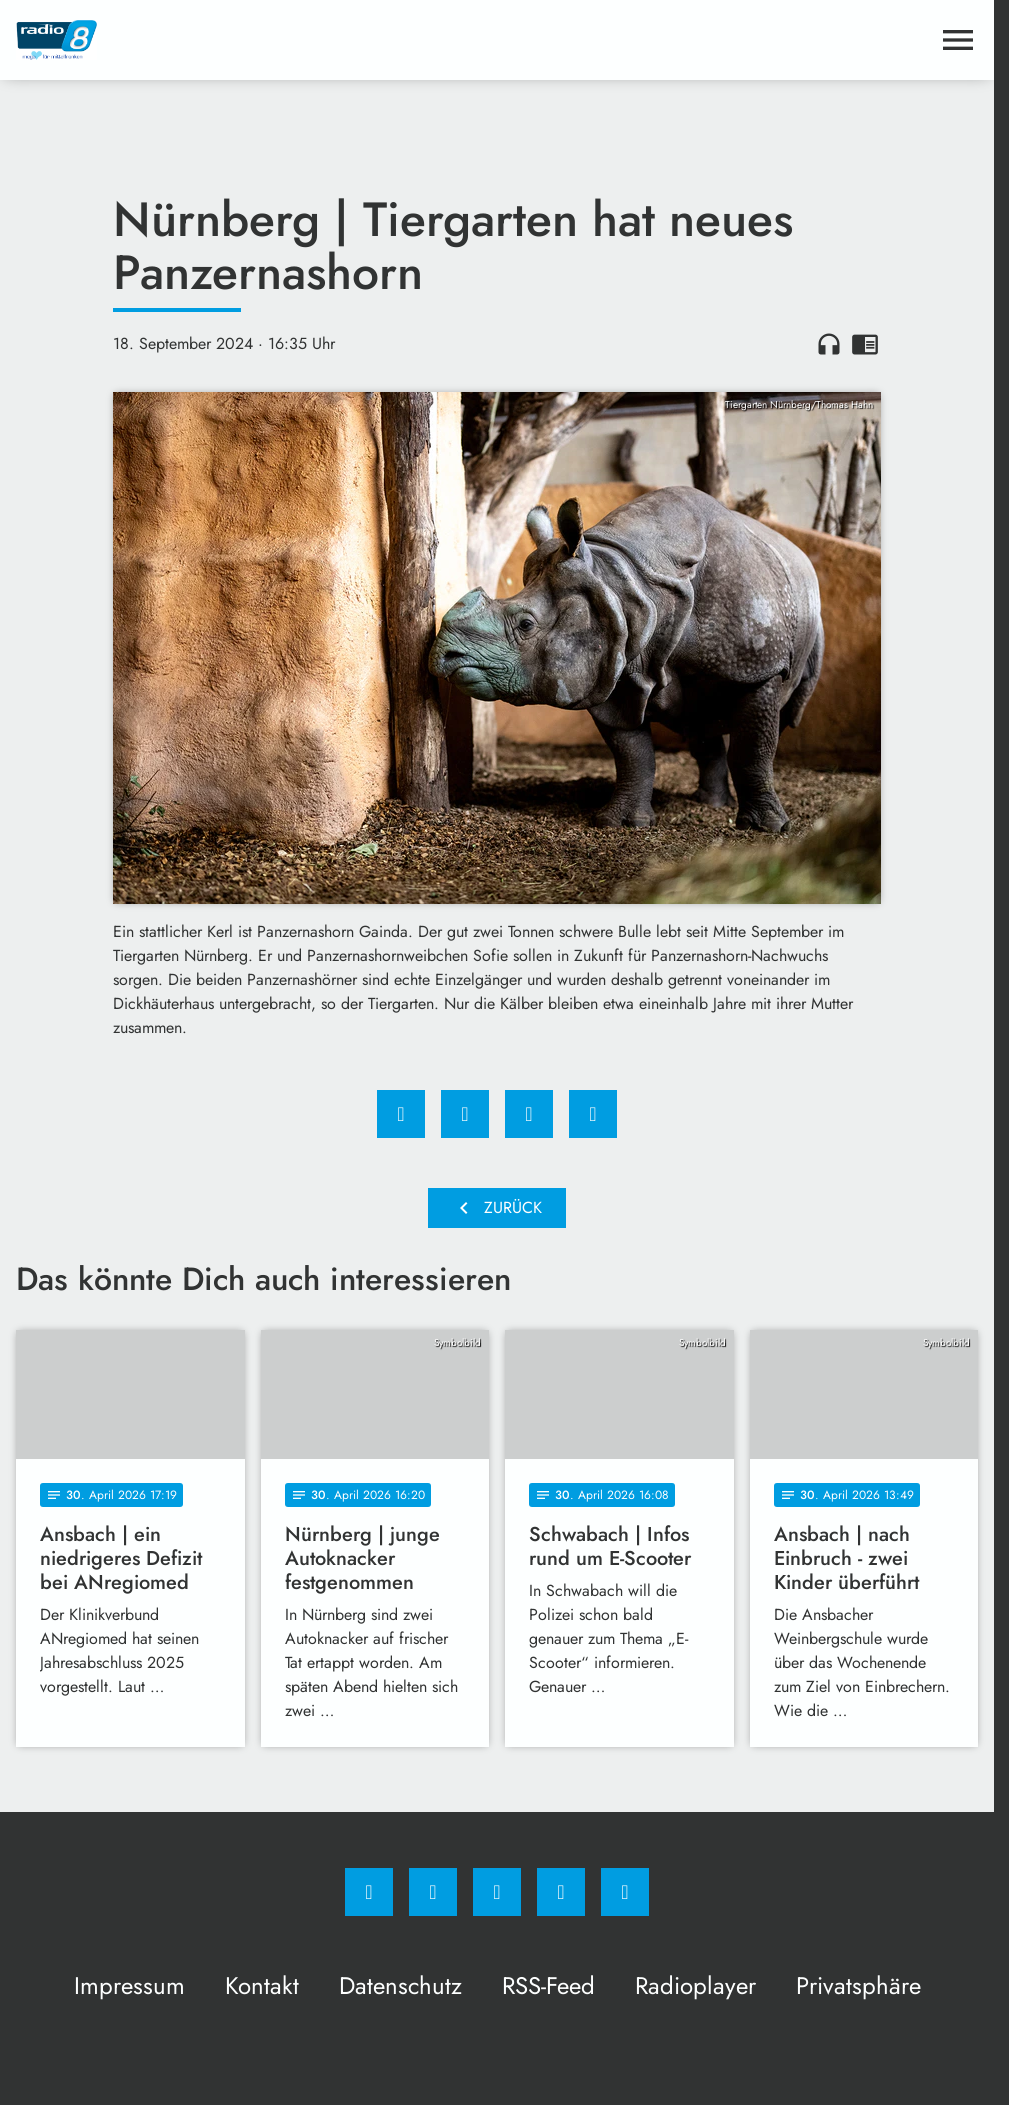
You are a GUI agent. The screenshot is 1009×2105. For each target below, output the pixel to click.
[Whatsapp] (497, 1892)
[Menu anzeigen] (958, 40)
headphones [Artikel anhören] (829, 344)
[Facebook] (369, 1892)
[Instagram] (433, 1892)
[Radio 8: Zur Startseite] (256, 40)
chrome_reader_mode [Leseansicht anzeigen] (865, 344)
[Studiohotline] (561, 1892)
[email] (625, 1892)
